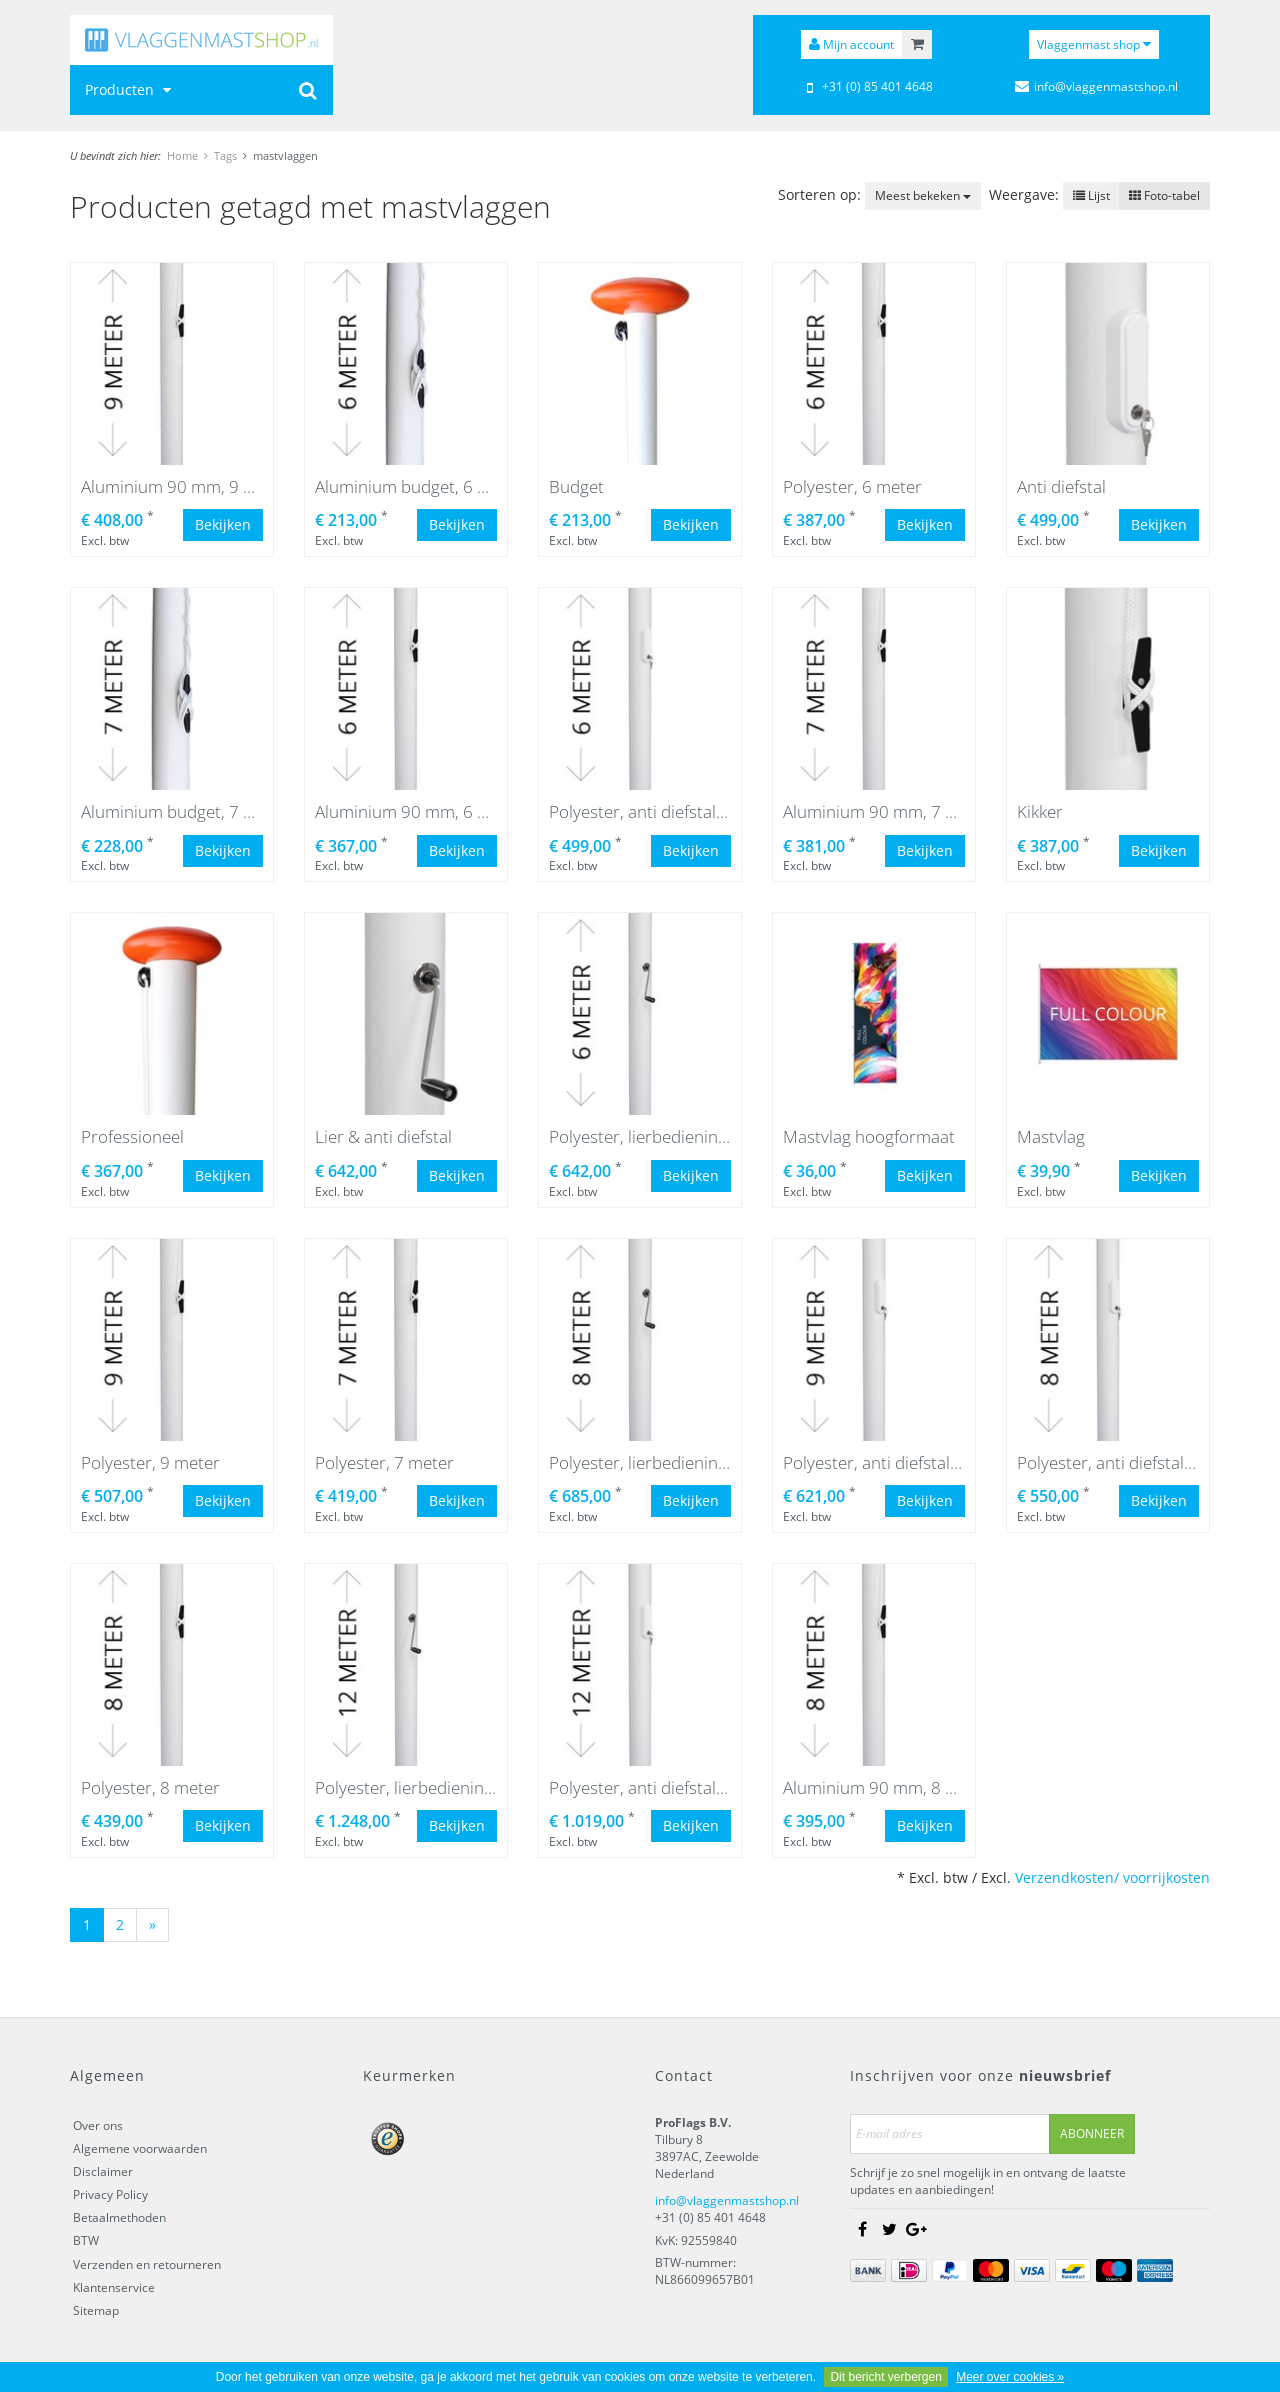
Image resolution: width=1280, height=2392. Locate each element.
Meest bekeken (923, 195)
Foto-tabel (1164, 195)
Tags (225, 155)
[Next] (152, 1925)
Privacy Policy (110, 2194)
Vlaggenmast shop (1094, 44)
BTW (86, 2240)
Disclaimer (103, 2171)
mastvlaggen (285, 155)
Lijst (1091, 195)
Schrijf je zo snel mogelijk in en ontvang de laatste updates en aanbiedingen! (988, 2181)
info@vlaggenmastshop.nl (727, 2200)
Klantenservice (114, 2287)
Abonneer (1092, 2133)
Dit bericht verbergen (885, 2377)
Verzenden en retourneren (147, 2264)
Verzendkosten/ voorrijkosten (1112, 1877)
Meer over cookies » (1010, 2377)
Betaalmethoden (119, 2217)
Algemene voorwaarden (140, 2148)
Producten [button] (130, 89)
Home (182, 155)
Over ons (98, 2125)
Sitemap (96, 2310)
